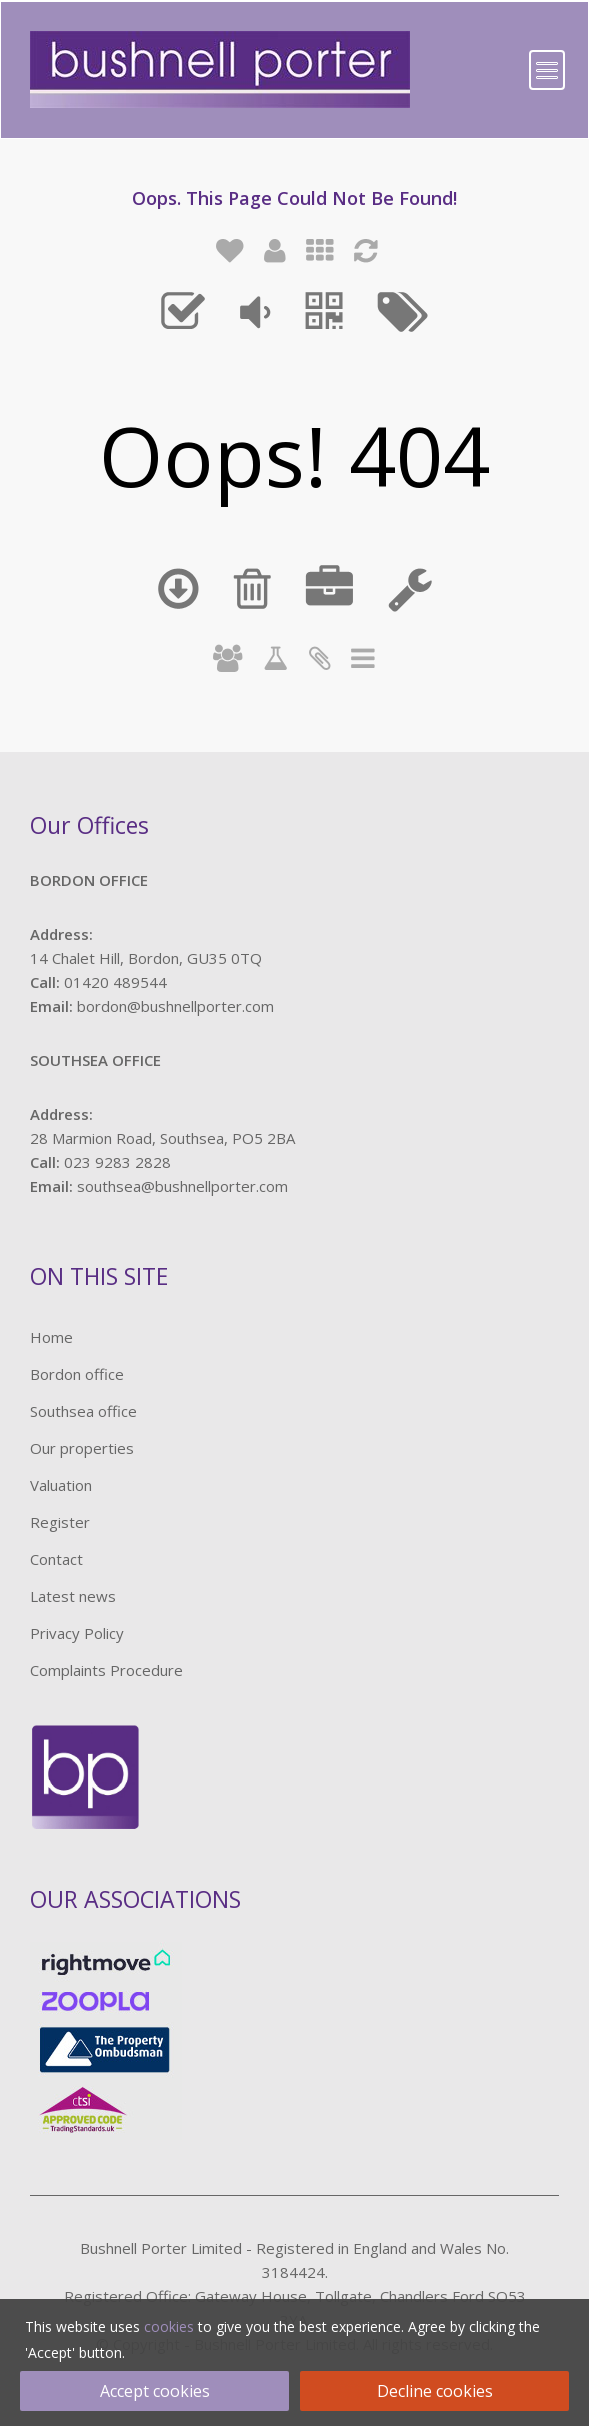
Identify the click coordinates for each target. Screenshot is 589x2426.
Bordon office (77, 1374)
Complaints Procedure (106, 1670)
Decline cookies (435, 2391)
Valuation (61, 1485)
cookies (169, 2326)
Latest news (73, 1596)
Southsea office (83, 1411)
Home (51, 1337)
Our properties (82, 1448)
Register (60, 1522)
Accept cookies (155, 2391)
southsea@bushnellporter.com (182, 1186)
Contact (56, 1559)
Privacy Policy (77, 1633)
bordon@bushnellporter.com (175, 1006)
